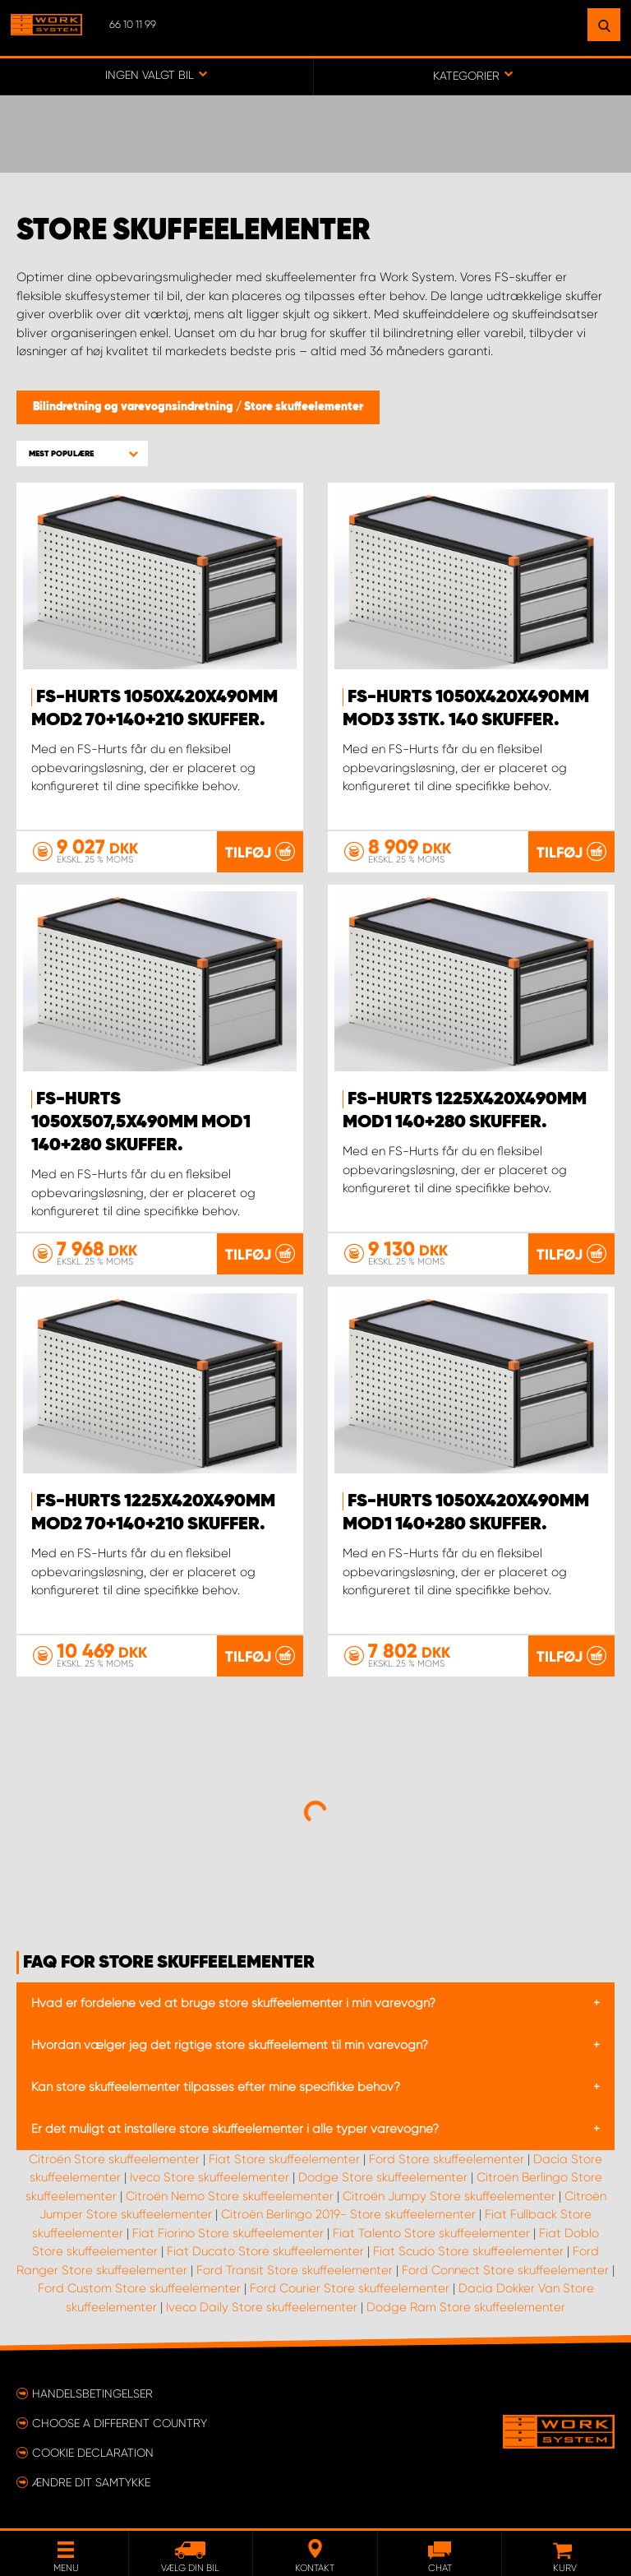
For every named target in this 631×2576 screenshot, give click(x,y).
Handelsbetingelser (92, 2393)
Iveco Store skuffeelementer (209, 2177)
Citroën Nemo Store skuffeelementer (230, 2196)
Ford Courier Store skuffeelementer (349, 2288)
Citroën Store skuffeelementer (114, 2159)
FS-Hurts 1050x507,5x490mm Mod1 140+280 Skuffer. (141, 1122)
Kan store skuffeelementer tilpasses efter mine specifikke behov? (215, 2086)
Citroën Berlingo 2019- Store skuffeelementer (348, 2214)
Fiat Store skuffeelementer (284, 2159)
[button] (82, 453)
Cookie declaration (93, 2452)
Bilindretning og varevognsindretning (134, 407)
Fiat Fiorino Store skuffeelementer (228, 2233)
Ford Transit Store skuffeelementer (294, 2270)
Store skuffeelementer (303, 407)
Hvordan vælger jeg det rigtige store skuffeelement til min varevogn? (229, 2044)
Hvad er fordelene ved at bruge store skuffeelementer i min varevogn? (233, 2003)
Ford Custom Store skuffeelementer (139, 2288)
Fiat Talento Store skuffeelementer (431, 2233)
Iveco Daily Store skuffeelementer (261, 2307)
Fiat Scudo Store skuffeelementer (468, 2251)
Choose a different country (119, 2423)
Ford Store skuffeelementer (446, 2159)
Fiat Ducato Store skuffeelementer (265, 2251)
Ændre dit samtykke (91, 2482)
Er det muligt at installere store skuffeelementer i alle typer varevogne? (235, 2128)
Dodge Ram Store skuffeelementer (465, 2307)
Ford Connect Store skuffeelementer (505, 2270)
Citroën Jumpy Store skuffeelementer (449, 2196)
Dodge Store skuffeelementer (382, 2177)
